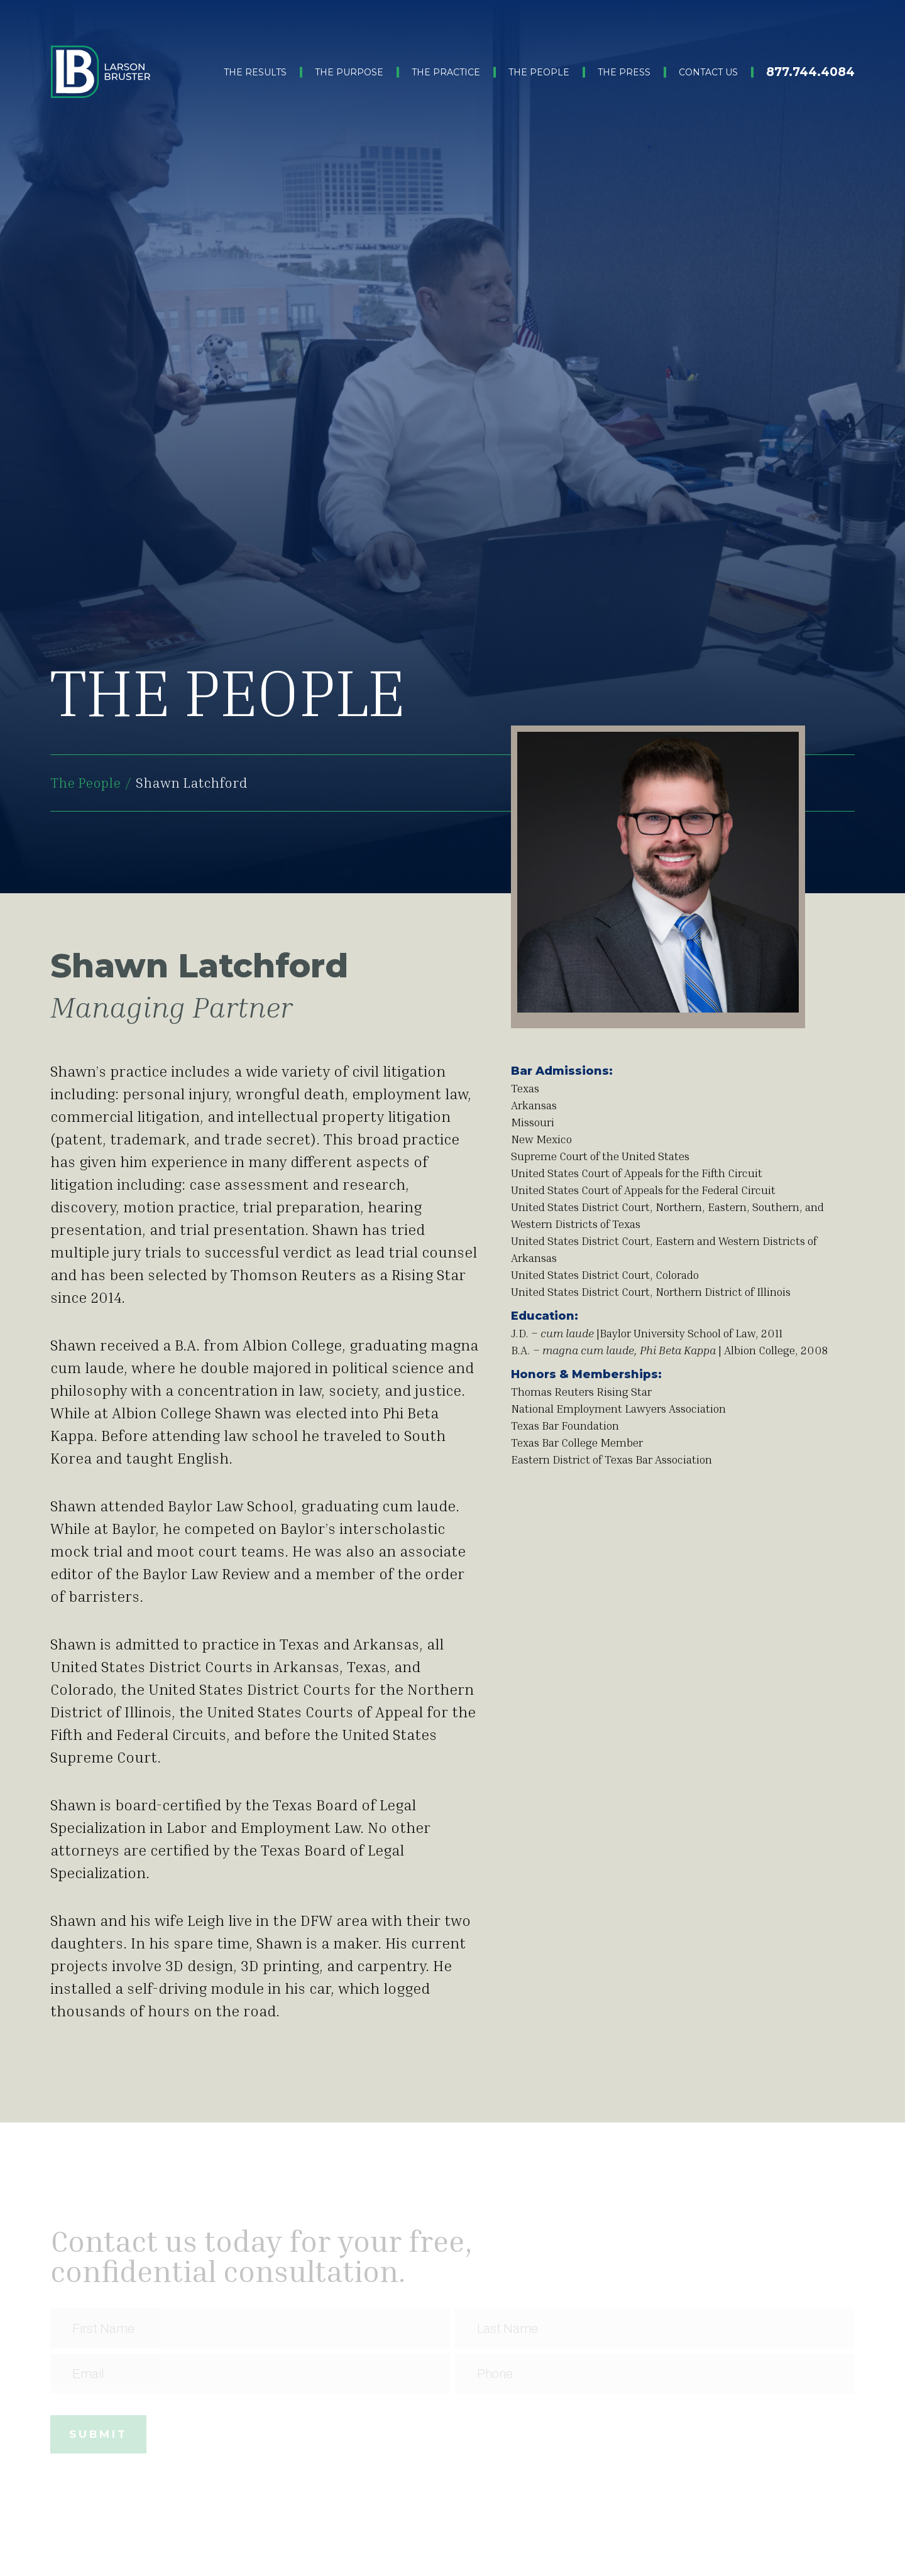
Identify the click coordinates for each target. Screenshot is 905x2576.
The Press (624, 72)
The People (538, 72)
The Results (255, 72)
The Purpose (349, 72)
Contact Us (708, 72)
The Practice (446, 72)
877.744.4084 (810, 71)
